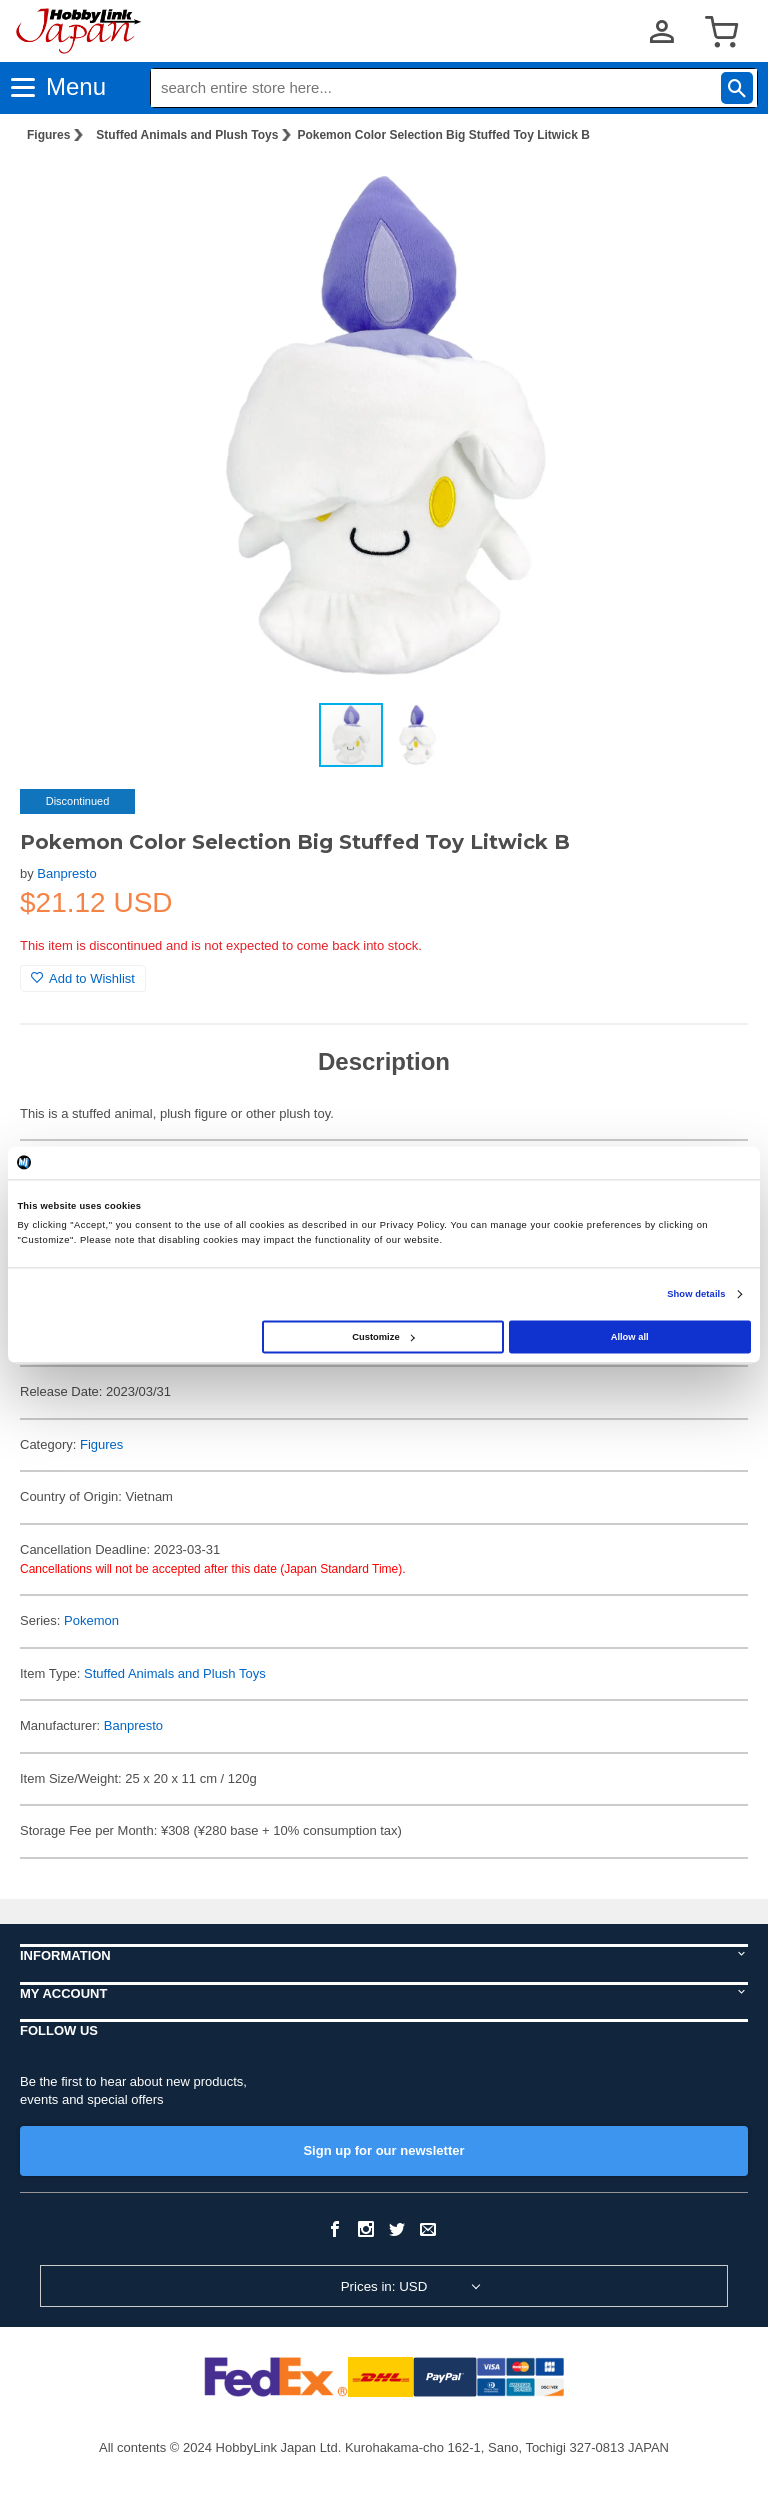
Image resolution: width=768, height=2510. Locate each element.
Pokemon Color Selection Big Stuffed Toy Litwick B (443, 135)
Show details (696, 1294)
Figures (48, 135)
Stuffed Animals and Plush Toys (187, 135)
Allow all (630, 1337)
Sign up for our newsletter (383, 2150)
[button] (712, 191)
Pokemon (91, 1620)
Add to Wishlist (83, 978)
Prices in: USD (384, 2286)
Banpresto (66, 873)
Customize (383, 1337)
